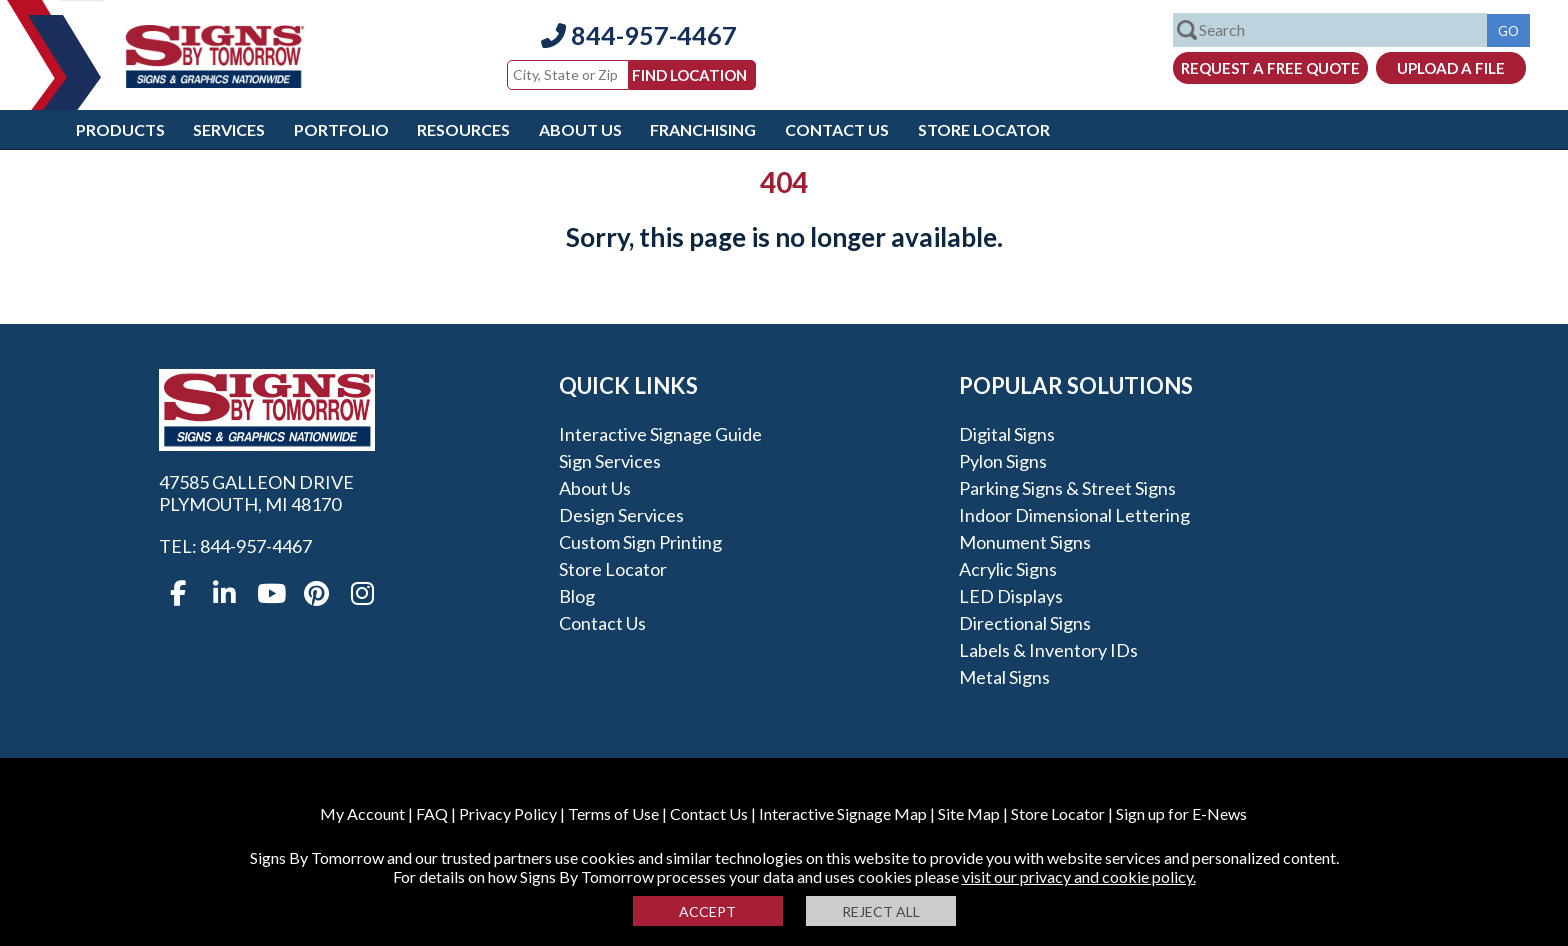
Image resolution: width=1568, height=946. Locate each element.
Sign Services (610, 461)
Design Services (621, 515)
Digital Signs (1007, 434)
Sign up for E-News (1181, 813)
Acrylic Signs (1008, 569)
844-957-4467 (639, 35)
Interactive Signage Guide (660, 434)
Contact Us (837, 129)
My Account (362, 813)
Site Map (969, 813)
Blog (577, 596)
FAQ (432, 813)
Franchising (703, 129)
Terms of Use (613, 813)
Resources (463, 129)
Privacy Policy (508, 813)
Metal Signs (1004, 677)
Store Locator (984, 129)
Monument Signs (1025, 542)
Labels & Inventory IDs (1048, 650)
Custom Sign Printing (640, 542)
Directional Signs (1025, 623)
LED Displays (1011, 596)
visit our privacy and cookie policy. (1079, 876)
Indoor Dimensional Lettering (1074, 515)
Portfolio (341, 129)
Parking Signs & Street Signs (1067, 488)
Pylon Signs (1003, 461)
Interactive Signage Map (843, 813)
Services (229, 129)
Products (120, 129)
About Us (580, 129)
